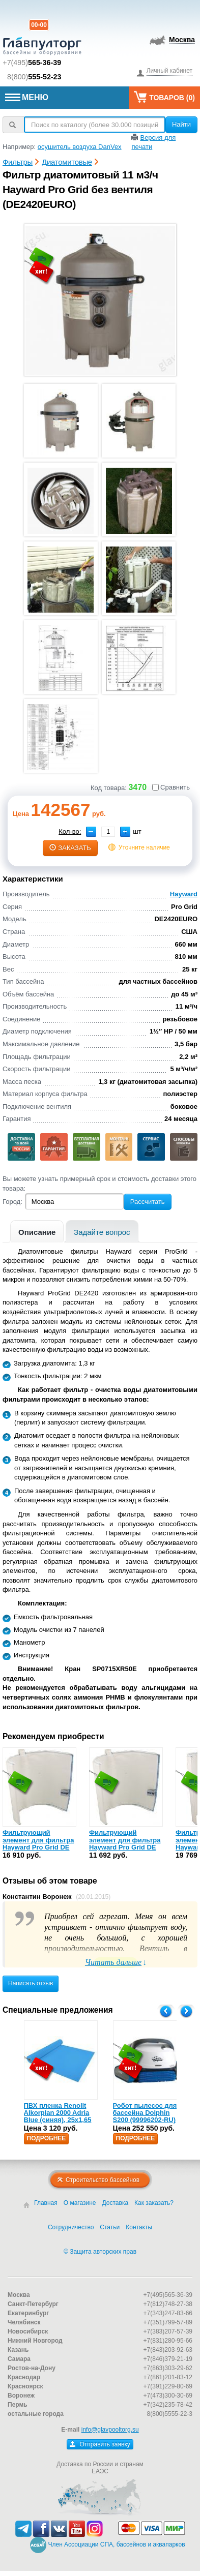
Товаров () (164, 96)
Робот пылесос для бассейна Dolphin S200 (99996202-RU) (145, 2113)
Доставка (115, 2202)
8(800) (34, 77)
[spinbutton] (108, 832)
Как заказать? (154, 2202)
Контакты (139, 2227)
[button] (125, 832)
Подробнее (46, 2138)
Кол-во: (70, 831)
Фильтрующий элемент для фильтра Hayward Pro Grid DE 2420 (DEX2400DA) (38, 1843)
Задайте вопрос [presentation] (102, 1232)
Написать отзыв (30, 1983)
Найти (181, 124)
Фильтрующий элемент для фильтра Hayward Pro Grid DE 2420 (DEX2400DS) (124, 1843)
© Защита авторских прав (100, 2251)
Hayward (183, 894)
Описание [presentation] (36, 1232)
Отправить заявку (100, 2444)
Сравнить (171, 787)
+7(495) (32, 62)
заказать (70, 848)
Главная (46, 2202)
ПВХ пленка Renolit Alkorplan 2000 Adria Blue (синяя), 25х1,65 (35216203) (58, 2116)
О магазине (80, 2202)
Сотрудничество (71, 2227)
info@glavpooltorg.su (110, 2429)
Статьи (110, 2227)
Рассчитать (147, 1201)
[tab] (37, 1231)
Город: (12, 1201)
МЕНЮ (26, 97)
